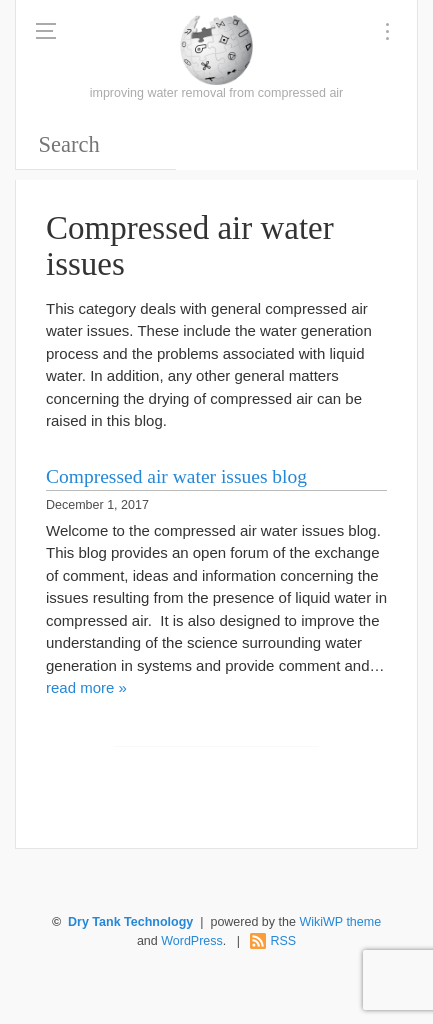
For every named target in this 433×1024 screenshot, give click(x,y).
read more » (86, 687)
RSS (283, 941)
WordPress (192, 941)
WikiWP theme (340, 922)
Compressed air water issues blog (176, 476)
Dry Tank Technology (130, 922)
